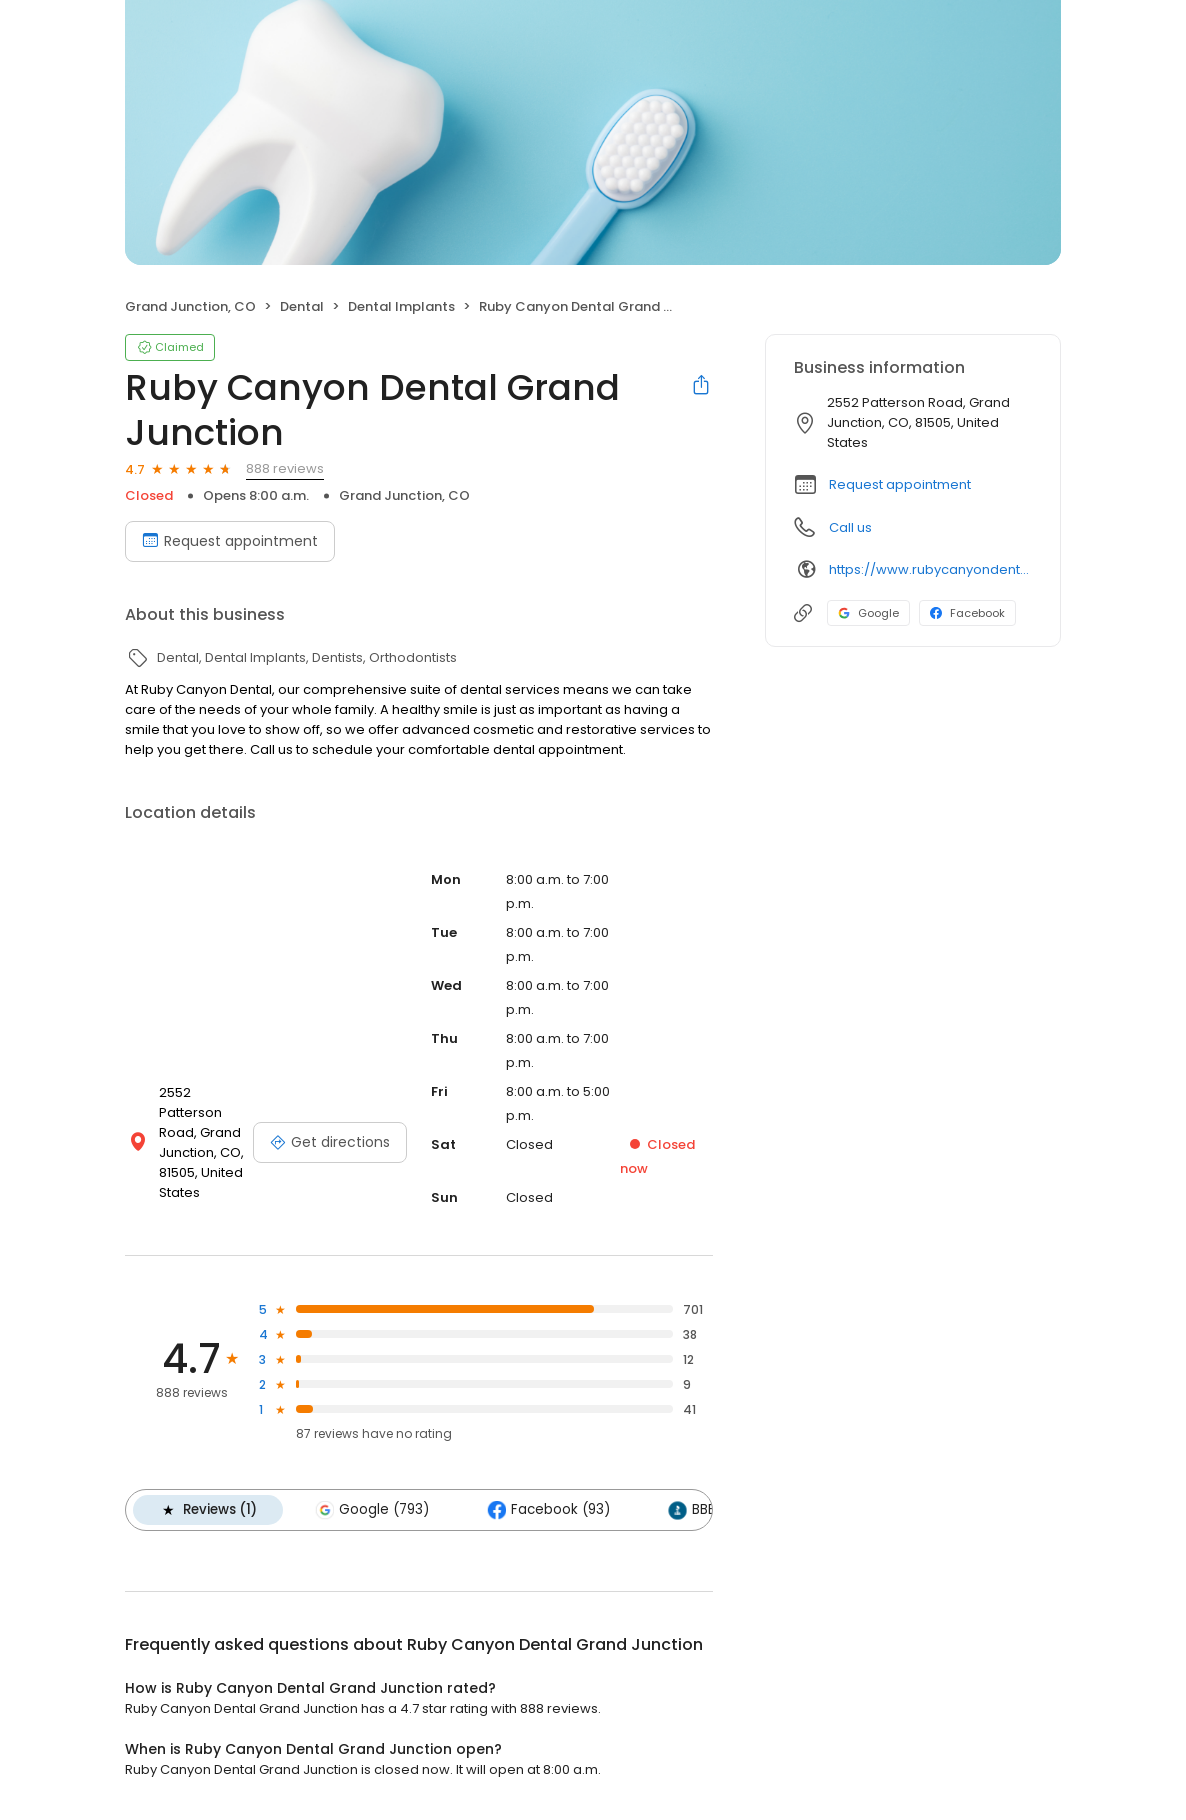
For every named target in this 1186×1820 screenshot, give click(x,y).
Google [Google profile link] (868, 613)
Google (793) (372, 1510)
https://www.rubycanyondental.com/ (930, 569)
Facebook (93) (548, 1510)
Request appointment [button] (900, 484)
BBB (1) (702, 1510)
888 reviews (285, 468)
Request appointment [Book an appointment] (230, 541)
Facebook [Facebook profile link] (967, 613)
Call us (850, 527)
